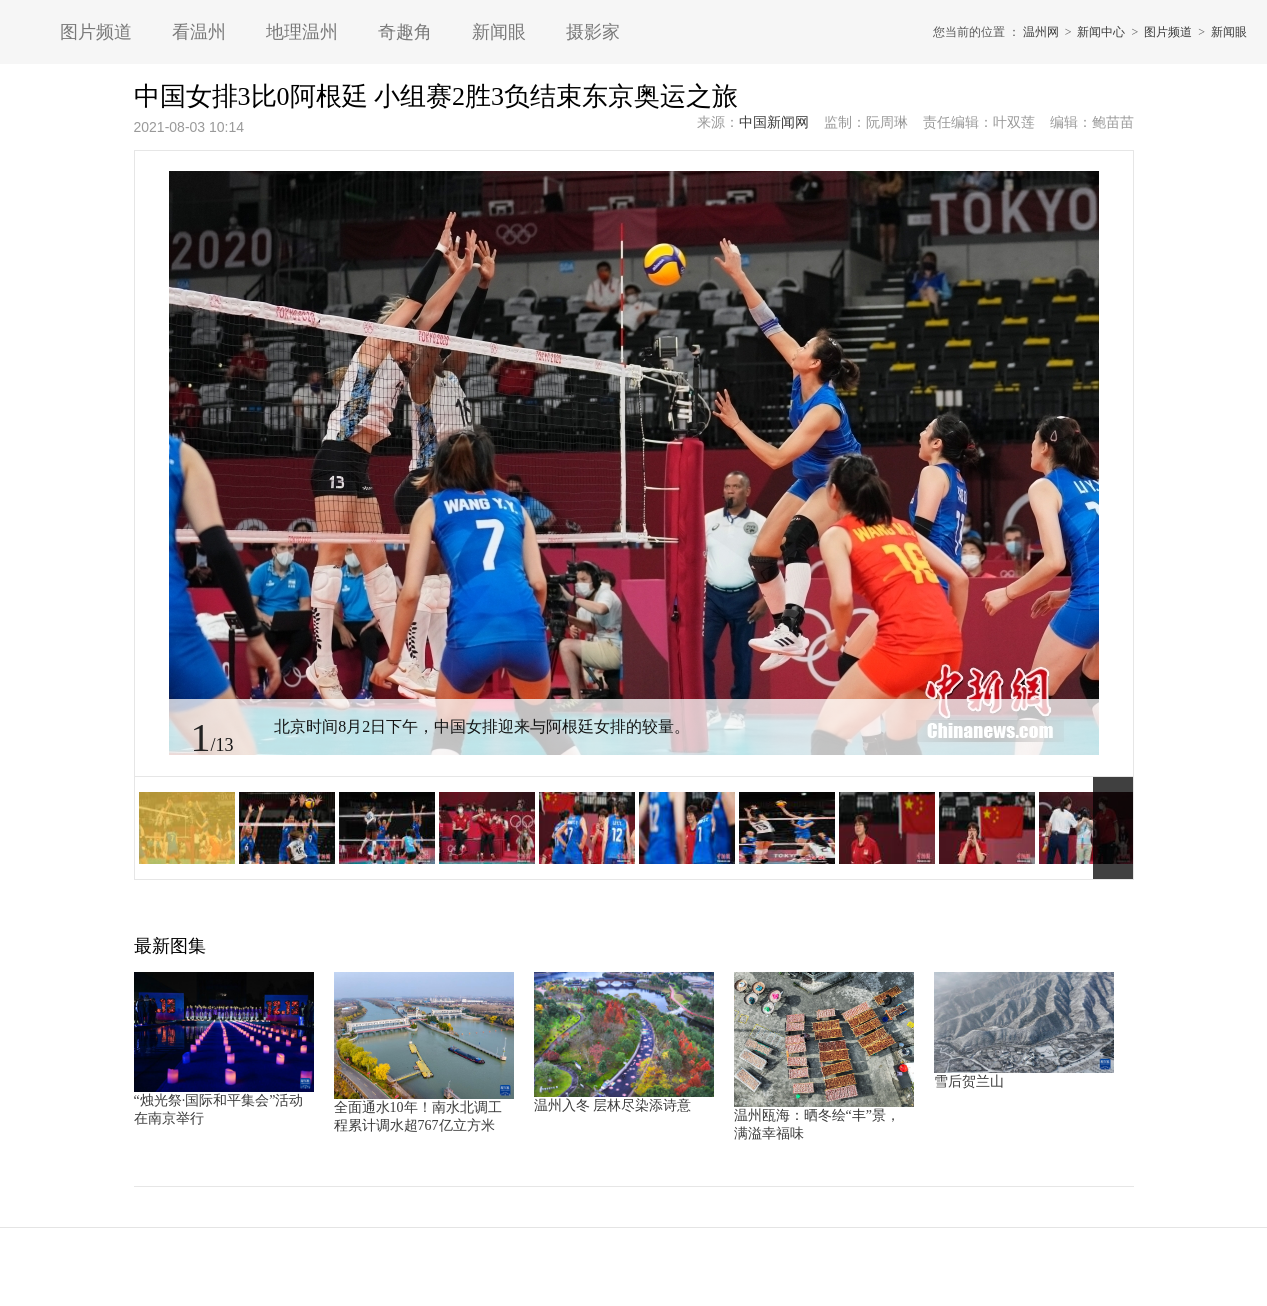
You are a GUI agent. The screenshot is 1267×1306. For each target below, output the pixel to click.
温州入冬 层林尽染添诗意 (613, 1105)
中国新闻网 (774, 122)
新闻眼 (499, 32)
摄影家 (593, 32)
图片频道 (96, 32)
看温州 (199, 32)
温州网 (1041, 32)
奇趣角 (405, 32)
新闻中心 (1101, 32)
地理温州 (302, 32)
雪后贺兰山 (969, 1081)
